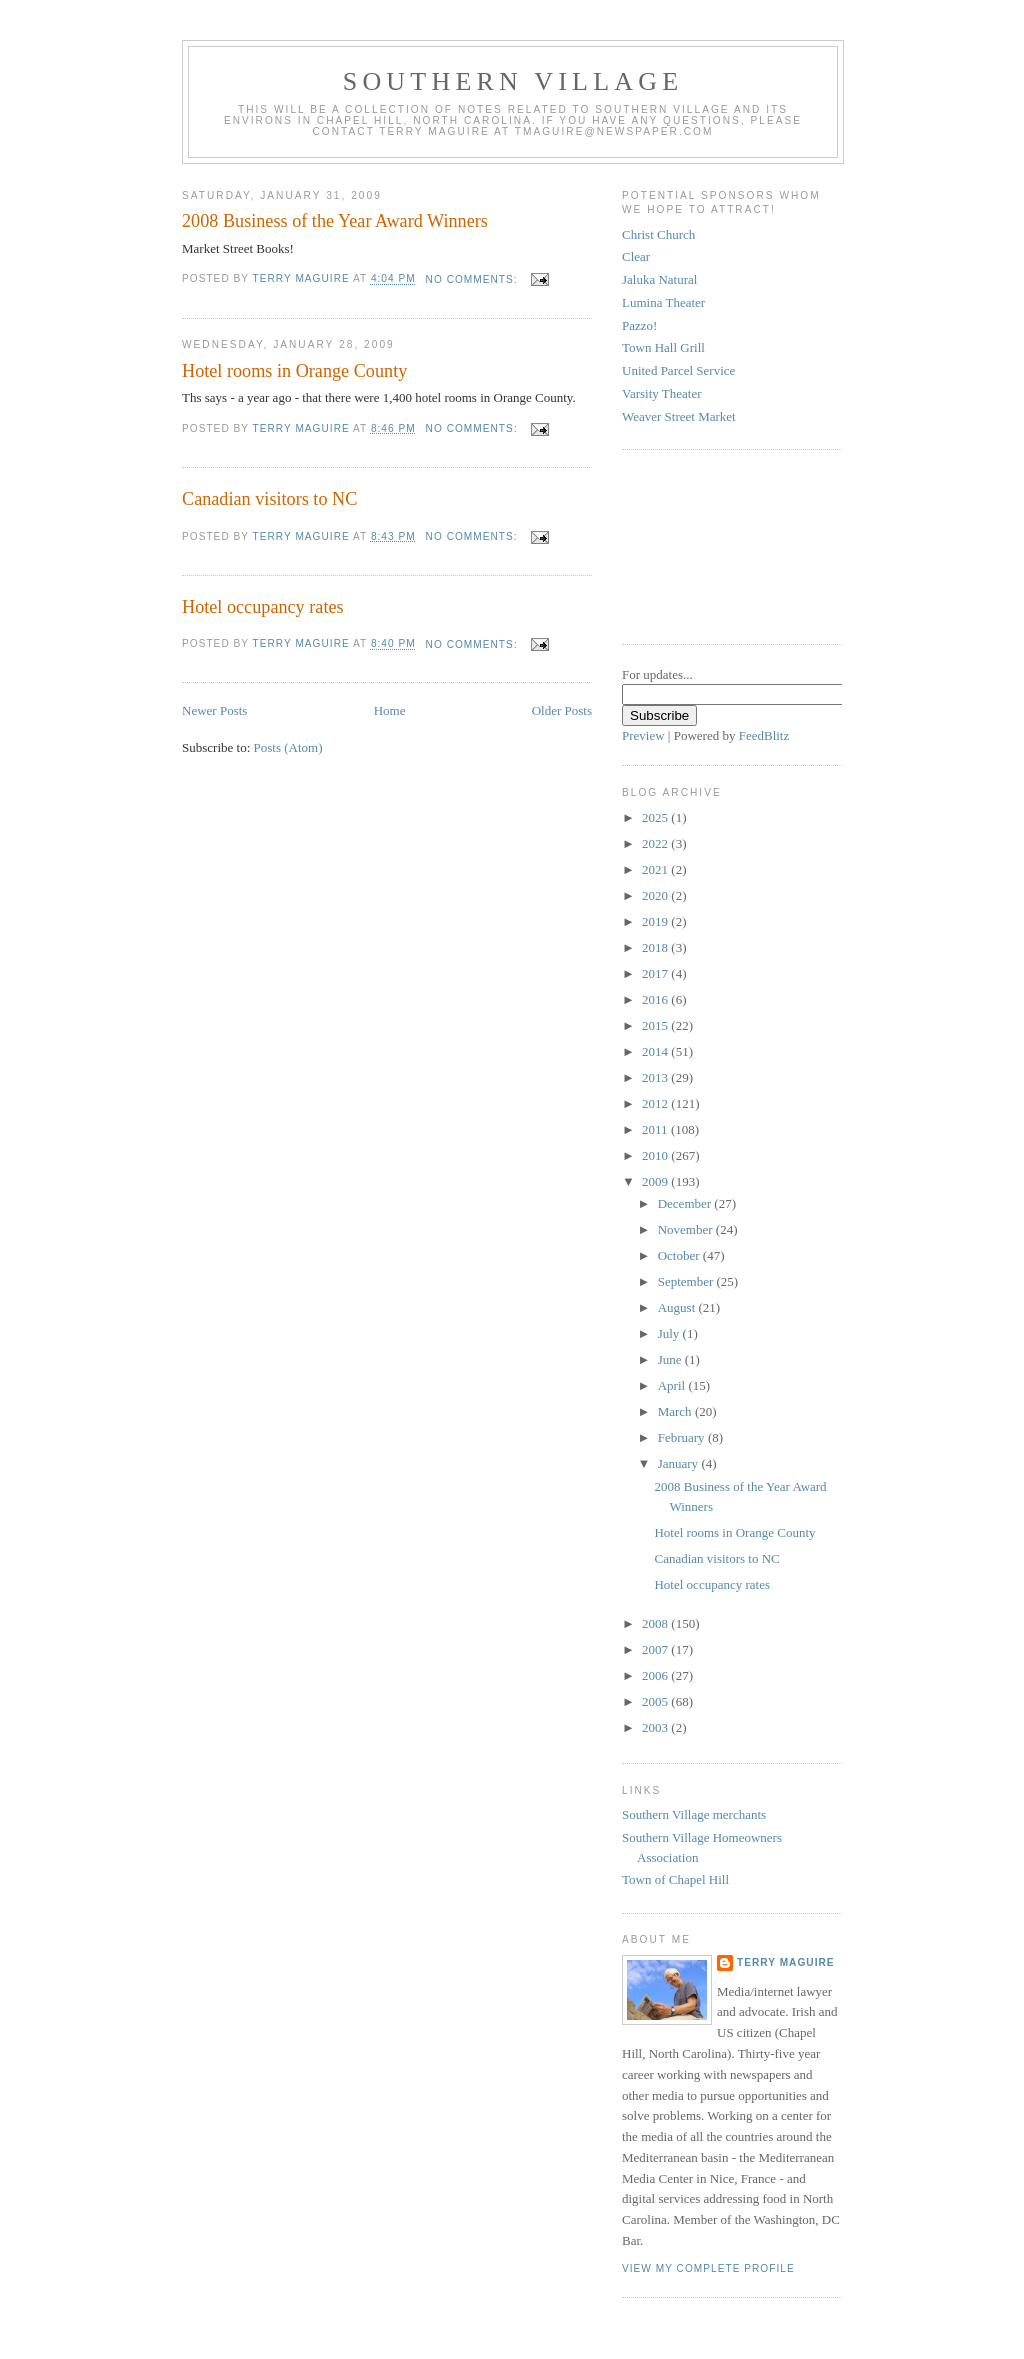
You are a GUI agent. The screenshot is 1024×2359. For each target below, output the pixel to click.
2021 (656, 869)
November (687, 1229)
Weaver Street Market (679, 416)
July (670, 1333)
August (678, 1307)
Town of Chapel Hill (675, 1879)
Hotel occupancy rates (263, 607)
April (673, 1385)
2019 (656, 921)
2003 (656, 1727)
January (680, 1463)
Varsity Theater (662, 393)
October (680, 1255)
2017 (656, 973)
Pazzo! (639, 325)
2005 (656, 1701)
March (676, 1411)
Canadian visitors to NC (269, 499)
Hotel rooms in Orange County (294, 371)
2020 (656, 895)
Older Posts (562, 710)
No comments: (474, 279)
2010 (656, 1155)
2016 (656, 999)
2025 (656, 817)
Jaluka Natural (659, 279)
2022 (656, 843)
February (683, 1437)
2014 (656, 1051)
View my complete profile (708, 2268)
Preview (643, 735)
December (686, 1203)
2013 (656, 1077)
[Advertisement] (712, 544)
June (671, 1359)
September (687, 1281)
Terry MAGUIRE (786, 1962)
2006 (656, 1675)
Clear (636, 256)
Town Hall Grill (663, 347)
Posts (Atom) (288, 747)
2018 (656, 947)
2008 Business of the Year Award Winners (335, 221)
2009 (656, 1181)
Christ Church (658, 234)
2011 (656, 1129)
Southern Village (513, 81)
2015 (656, 1025)
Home (390, 710)
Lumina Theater (663, 302)
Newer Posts (214, 710)
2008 (656, 1623)
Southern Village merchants (694, 1814)
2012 (656, 1103)
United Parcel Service (678, 370)
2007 (656, 1649)
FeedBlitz (764, 735)
